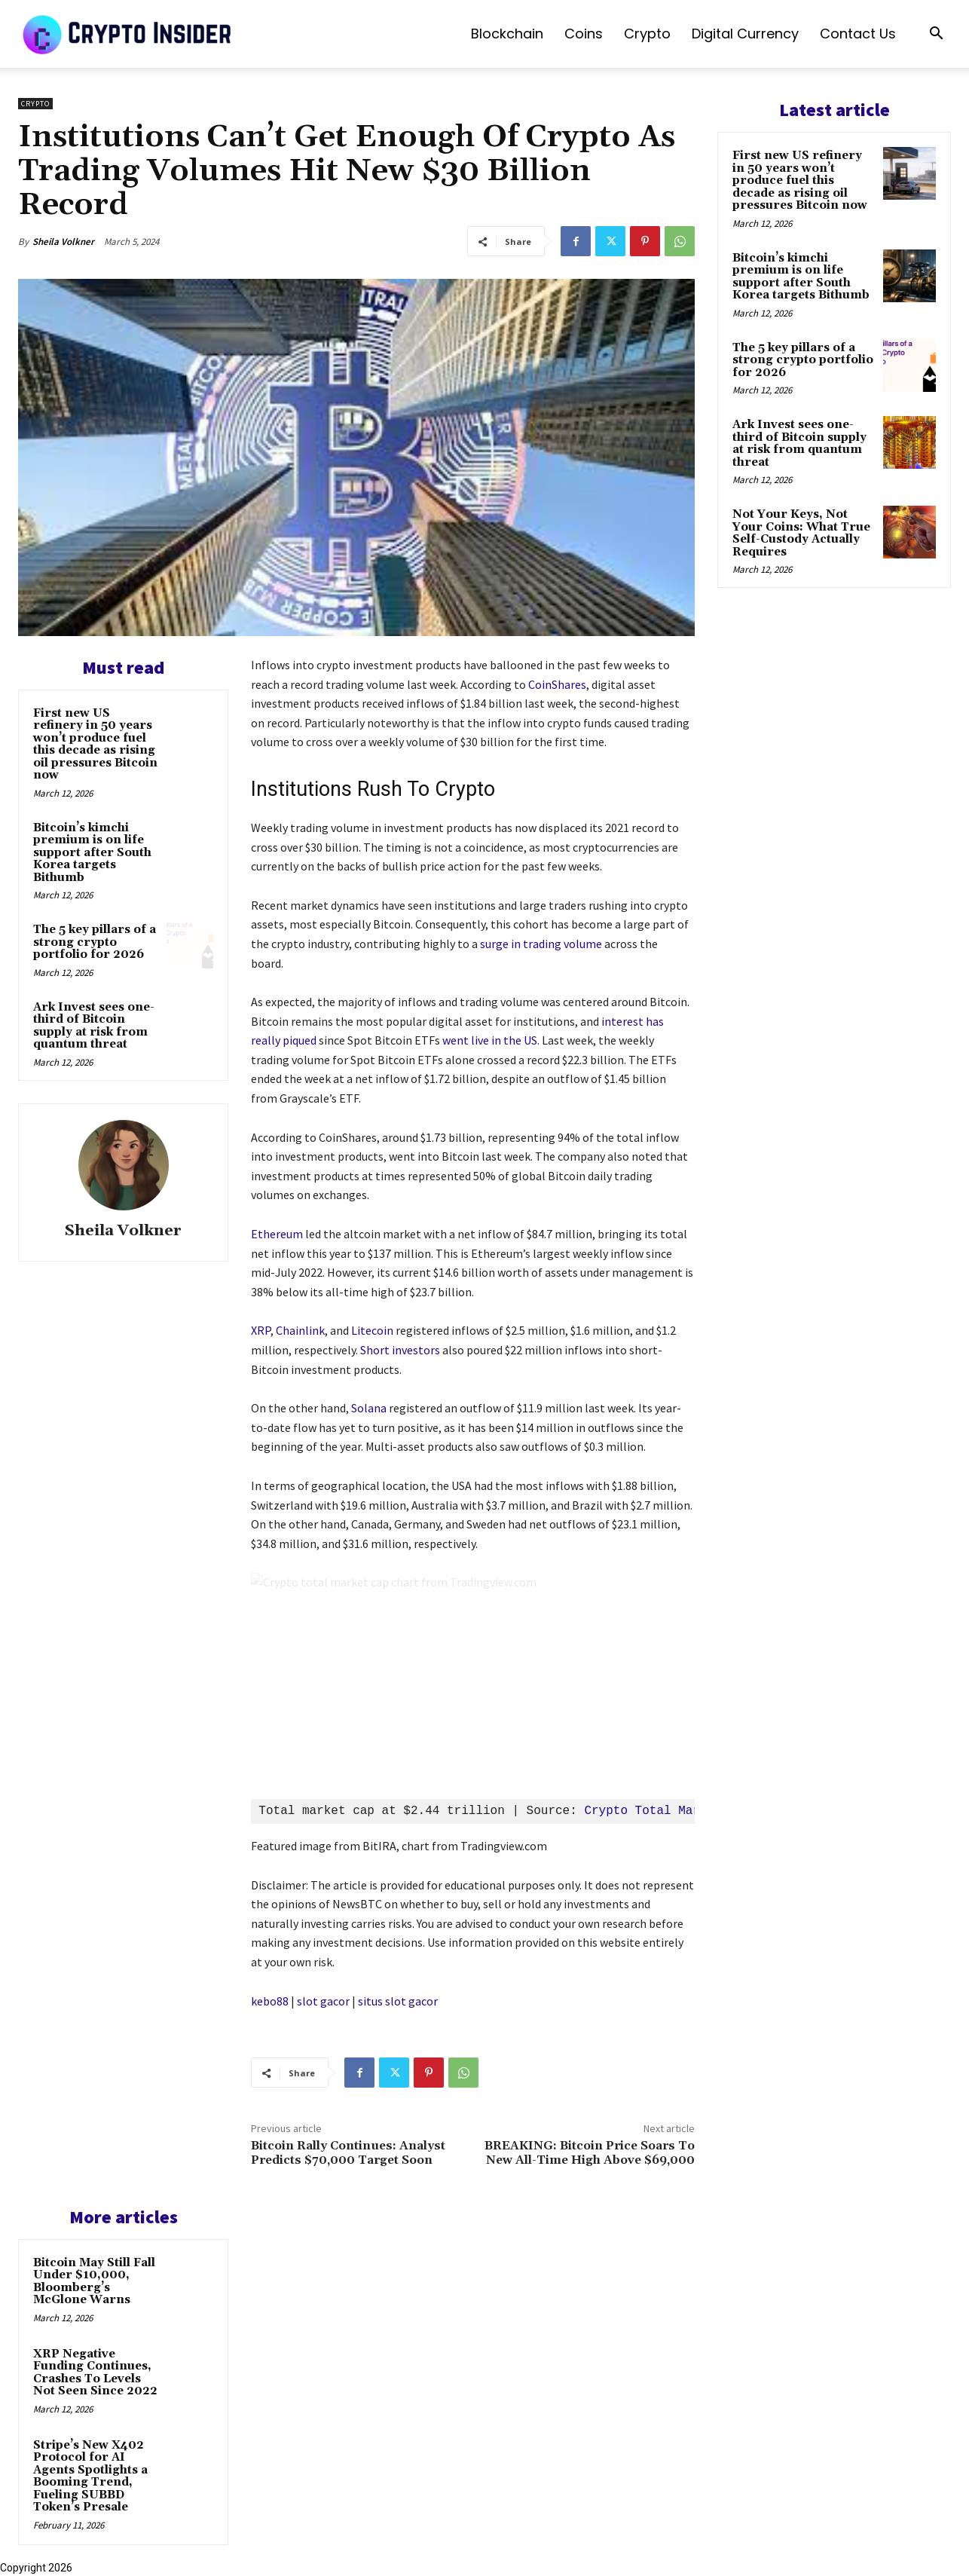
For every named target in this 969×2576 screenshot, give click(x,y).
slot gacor (323, 2000)
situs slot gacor (398, 2000)
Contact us (858, 33)
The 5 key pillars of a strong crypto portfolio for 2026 (94, 942)
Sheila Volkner (63, 241)
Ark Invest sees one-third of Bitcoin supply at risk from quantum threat (93, 1026)
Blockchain (507, 33)
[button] (936, 35)
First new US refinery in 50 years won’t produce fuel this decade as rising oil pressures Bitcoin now (95, 744)
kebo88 (270, 2000)
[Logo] (128, 34)
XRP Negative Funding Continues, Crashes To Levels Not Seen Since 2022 (95, 2373)
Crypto (647, 33)
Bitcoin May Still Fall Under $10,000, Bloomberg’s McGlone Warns (94, 2282)
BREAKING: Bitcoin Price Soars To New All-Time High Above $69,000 (589, 2153)
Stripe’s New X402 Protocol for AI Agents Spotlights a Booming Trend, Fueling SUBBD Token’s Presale (90, 2476)
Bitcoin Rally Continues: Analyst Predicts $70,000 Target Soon (348, 2153)
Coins (583, 33)
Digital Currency (745, 33)
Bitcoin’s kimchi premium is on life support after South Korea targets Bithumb (92, 853)
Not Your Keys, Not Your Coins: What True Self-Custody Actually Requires (801, 533)
